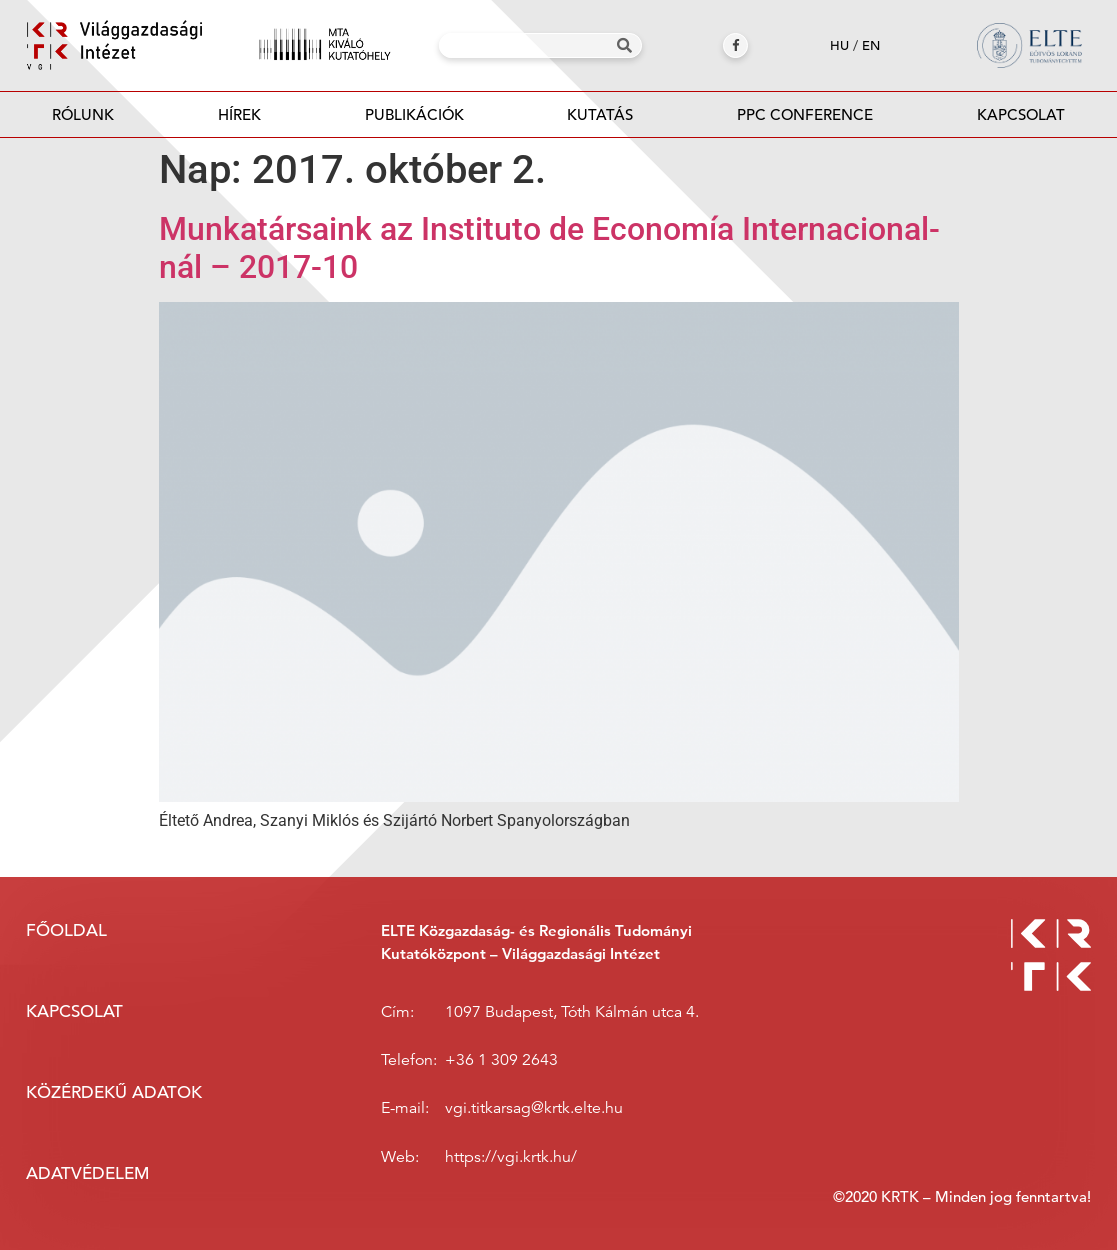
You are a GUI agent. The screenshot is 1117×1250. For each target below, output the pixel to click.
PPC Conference (805, 114)
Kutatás (600, 114)
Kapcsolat (1021, 114)
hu (839, 45)
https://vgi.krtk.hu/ (511, 1157)
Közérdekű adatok (114, 1092)
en (871, 45)
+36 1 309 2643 (501, 1060)
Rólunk (83, 114)
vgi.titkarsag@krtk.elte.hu (534, 1108)
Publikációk (414, 120)
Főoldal (66, 930)
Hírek (239, 114)
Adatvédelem (87, 1173)
